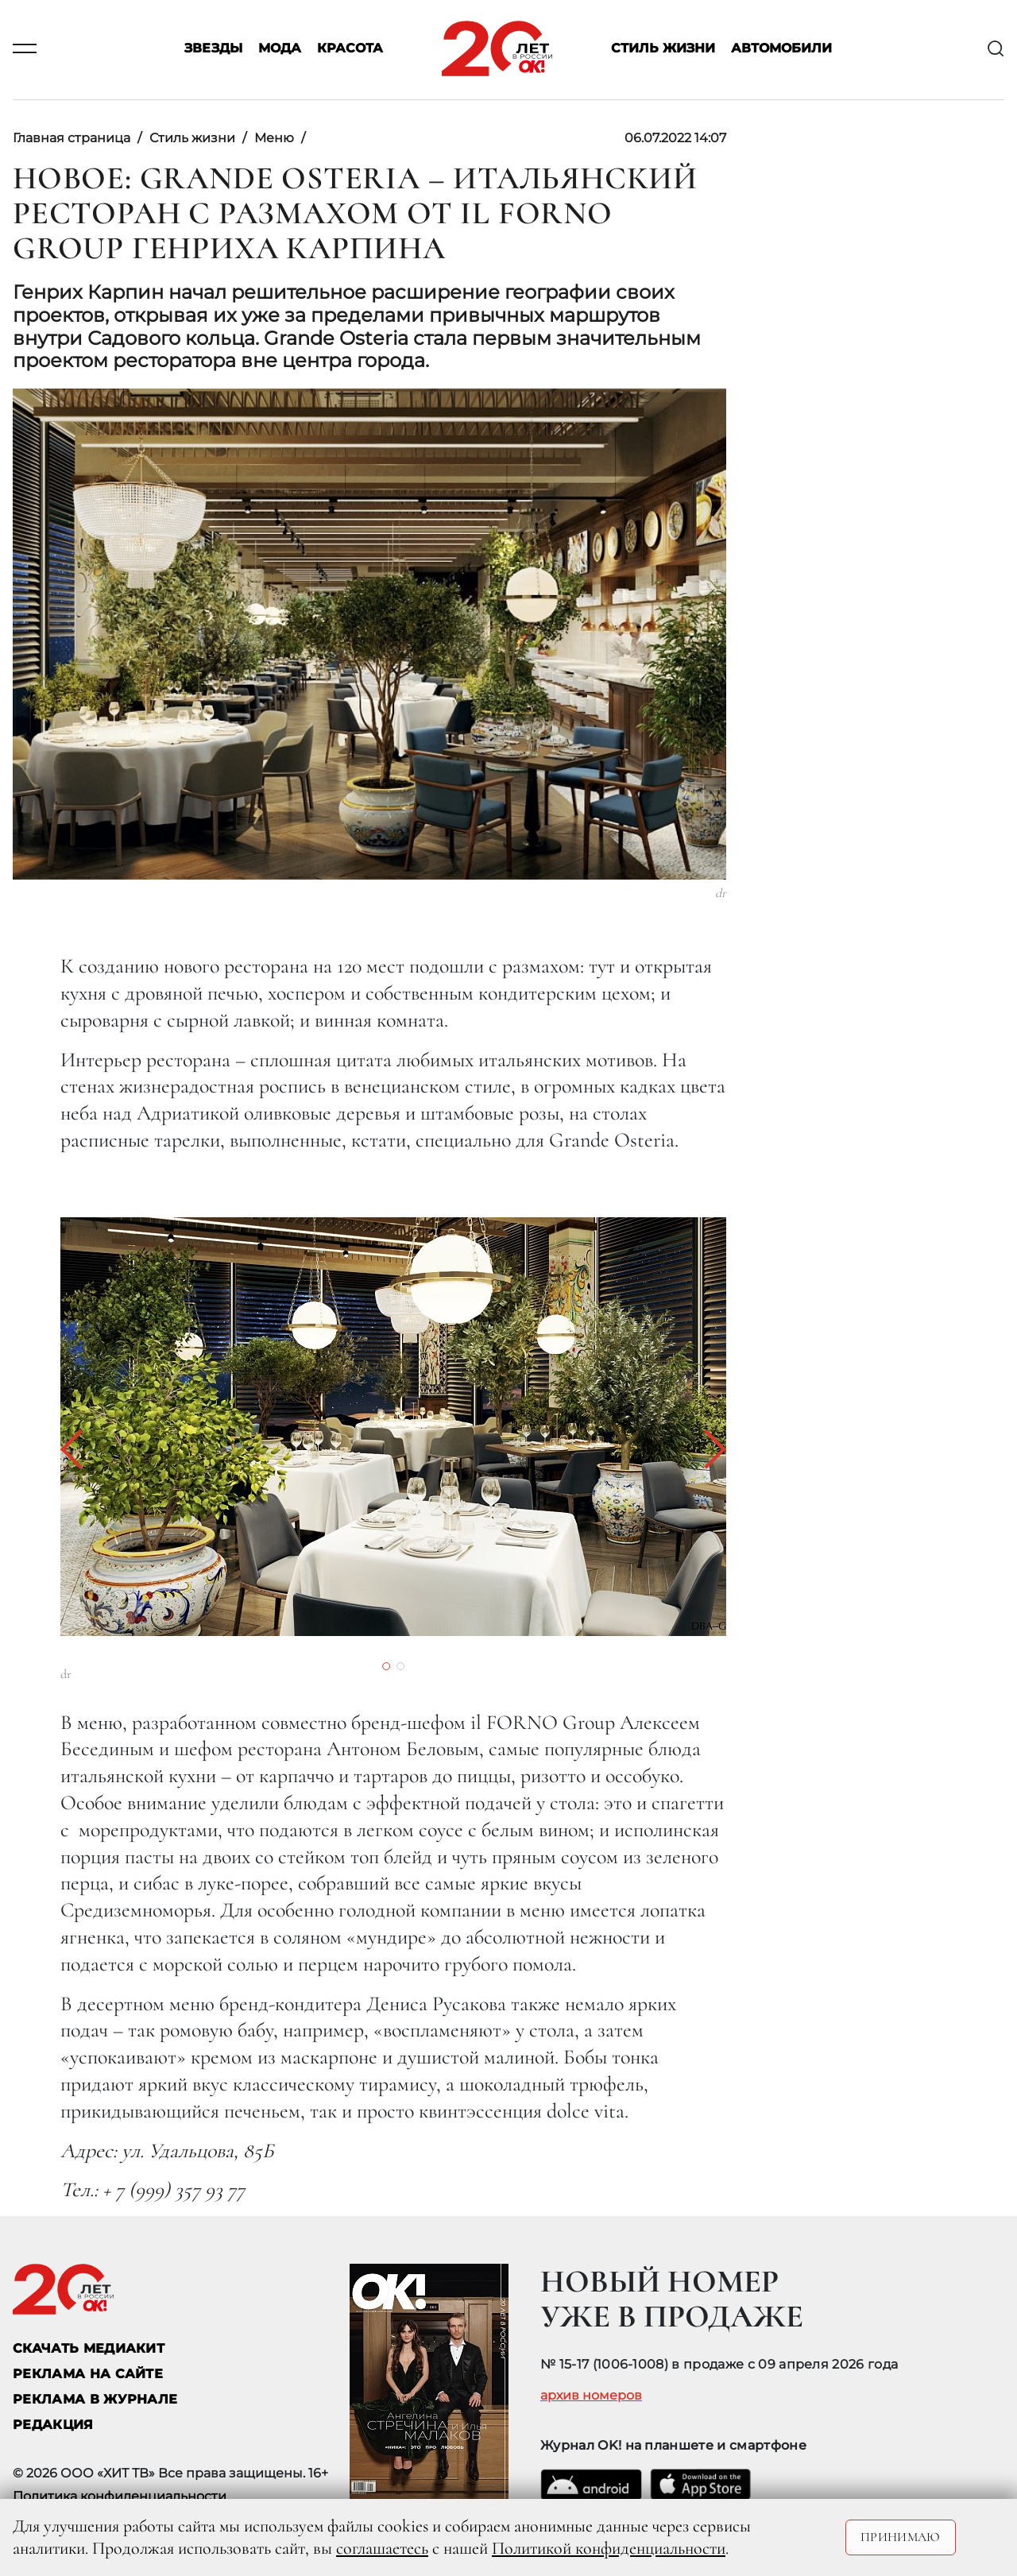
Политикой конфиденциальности (608, 2548)
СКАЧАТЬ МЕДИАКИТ (88, 2348)
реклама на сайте (88, 2373)
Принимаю (900, 2537)
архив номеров (591, 2395)
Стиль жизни (663, 49)
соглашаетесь (382, 2548)
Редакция (53, 2424)
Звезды (213, 49)
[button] (80, 1449)
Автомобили (781, 49)
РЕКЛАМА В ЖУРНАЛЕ (95, 2399)
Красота (350, 49)
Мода (279, 49)
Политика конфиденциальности (119, 2496)
